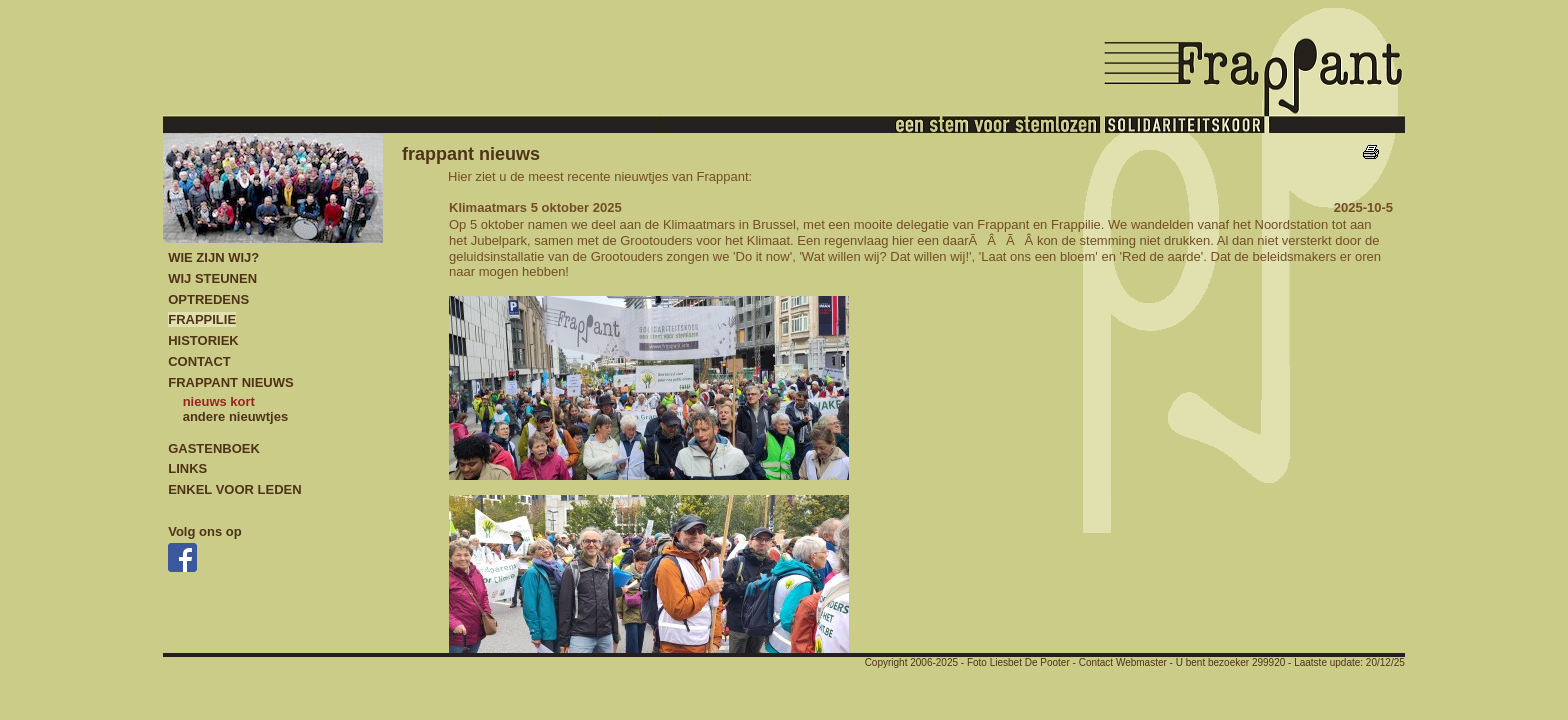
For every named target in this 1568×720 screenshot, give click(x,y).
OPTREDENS (208, 299)
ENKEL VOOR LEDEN (234, 489)
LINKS (187, 468)
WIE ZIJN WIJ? (213, 257)
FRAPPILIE (202, 319)
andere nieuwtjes (235, 416)
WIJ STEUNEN (212, 278)
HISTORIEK (203, 340)
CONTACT (199, 361)
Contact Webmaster (1123, 662)
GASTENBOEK (214, 448)
